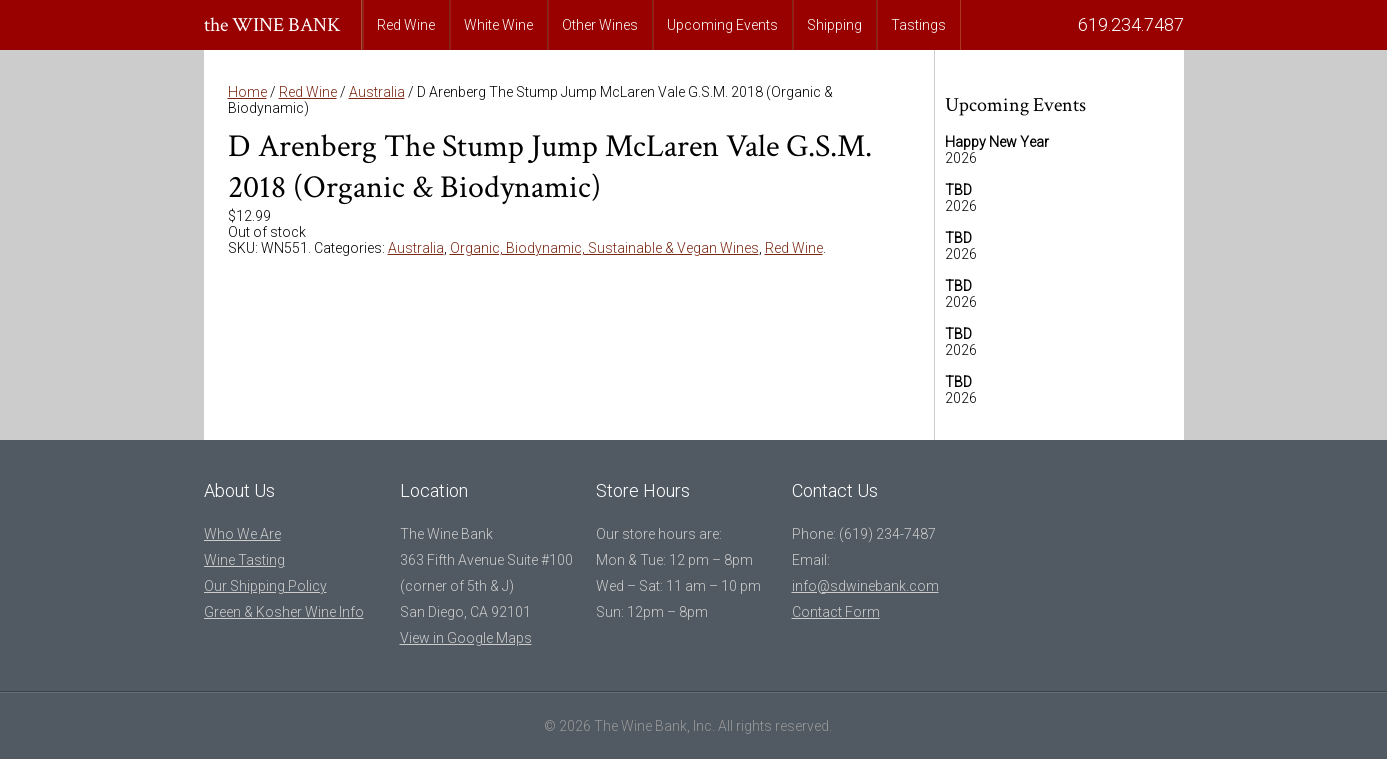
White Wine (498, 25)
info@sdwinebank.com (865, 586)
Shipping (834, 25)
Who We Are (242, 534)
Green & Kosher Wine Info (284, 612)
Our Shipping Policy (265, 586)
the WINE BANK (272, 25)
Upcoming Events (722, 25)
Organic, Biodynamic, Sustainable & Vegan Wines (604, 248)
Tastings (918, 25)
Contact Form (836, 612)
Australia (377, 92)
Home (247, 92)
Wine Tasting (244, 560)
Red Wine (406, 25)
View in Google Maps (466, 638)
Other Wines (600, 25)
